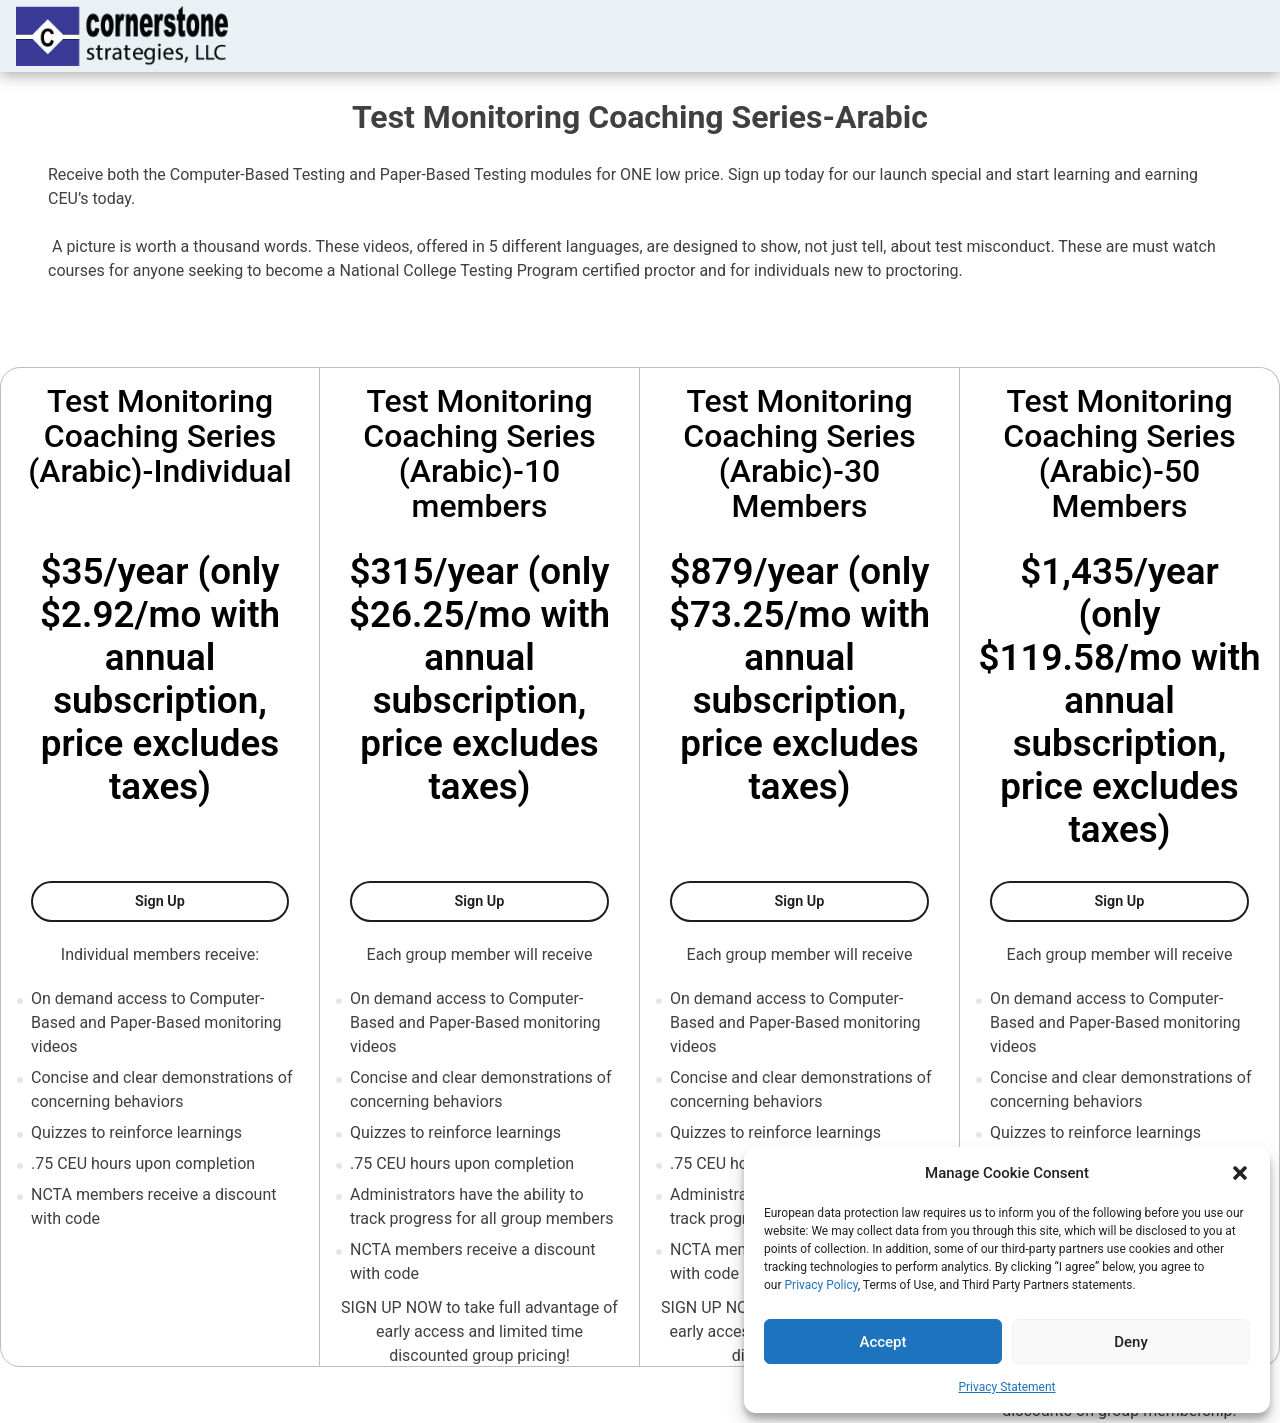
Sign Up (212, 900)
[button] (1240, 1173)
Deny (1131, 1342)
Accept (882, 1342)
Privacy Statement (1006, 1387)
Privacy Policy (821, 1285)
